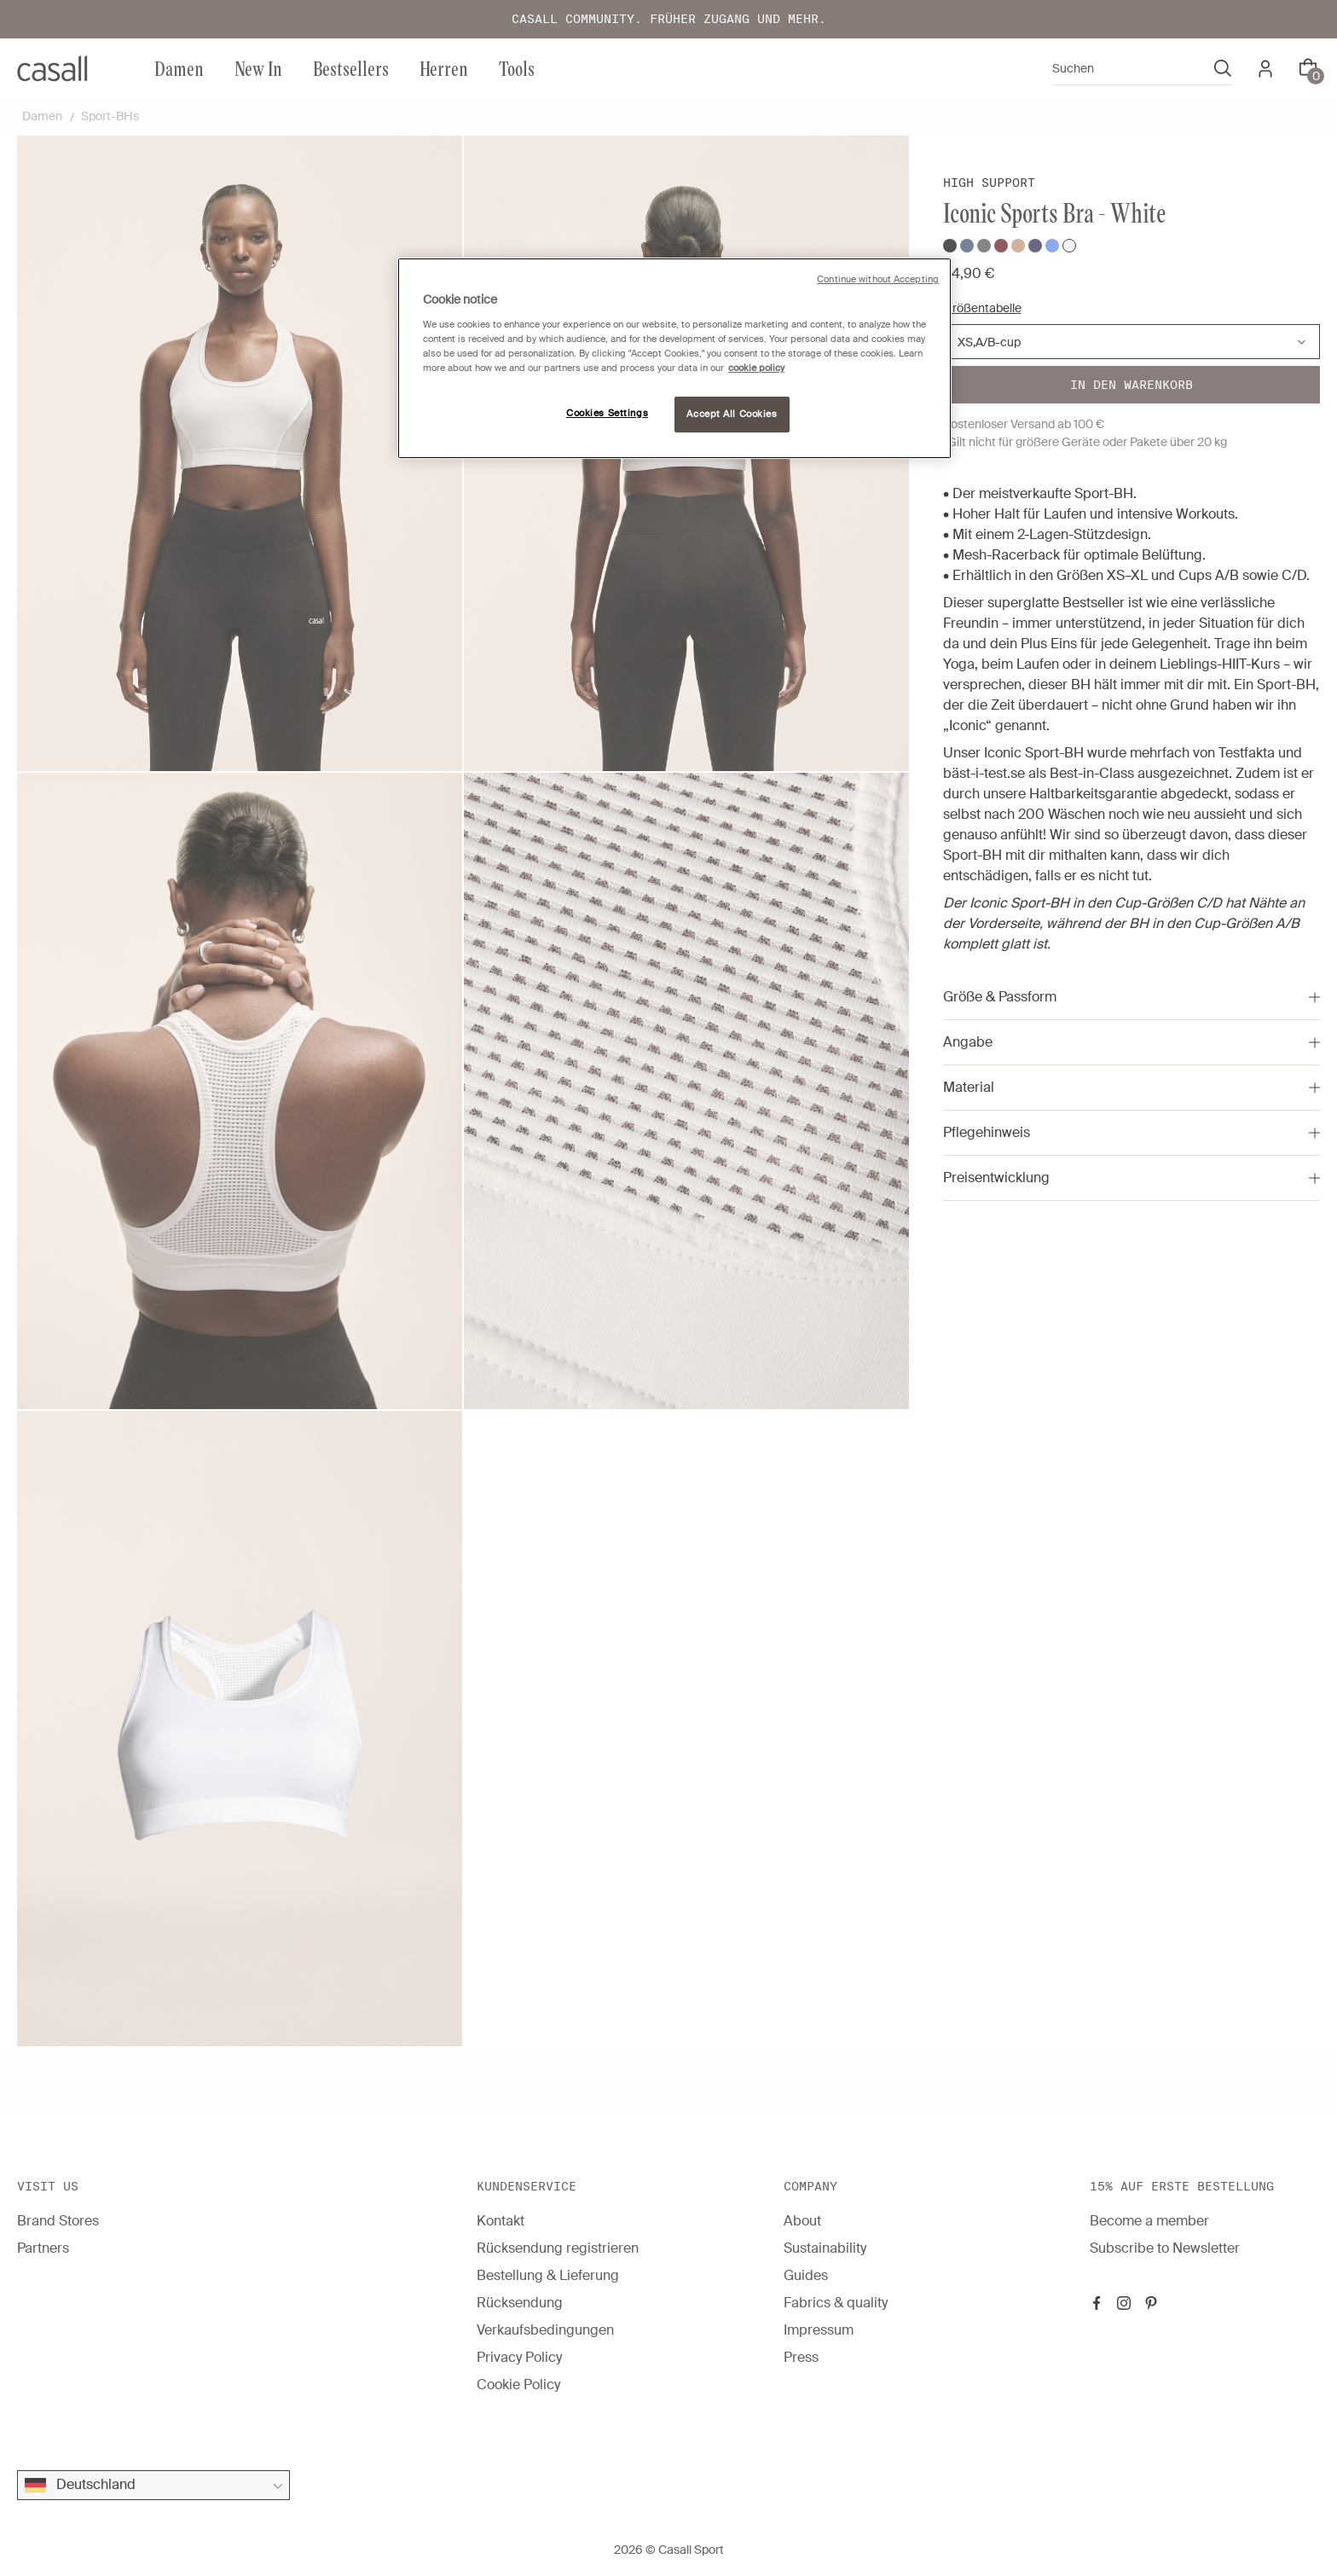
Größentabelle (982, 308)
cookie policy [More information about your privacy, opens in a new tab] (756, 368)
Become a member (1149, 2221)
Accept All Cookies (731, 414)
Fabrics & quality (836, 2303)
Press (801, 2357)
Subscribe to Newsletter (1165, 2248)
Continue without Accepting (878, 279)
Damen (179, 68)
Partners (43, 2248)
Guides (806, 2275)
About (802, 2221)
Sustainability (825, 2248)
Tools (517, 68)
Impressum (819, 2330)
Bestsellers (351, 68)
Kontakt (500, 2221)
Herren (444, 68)
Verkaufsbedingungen (545, 2330)
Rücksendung (520, 2303)
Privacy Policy (519, 2357)
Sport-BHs (110, 116)
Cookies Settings (607, 413)
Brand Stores (58, 2221)
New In (258, 68)
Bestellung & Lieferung (548, 2275)
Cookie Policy (518, 2384)
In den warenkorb (1131, 385)
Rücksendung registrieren (558, 2248)
